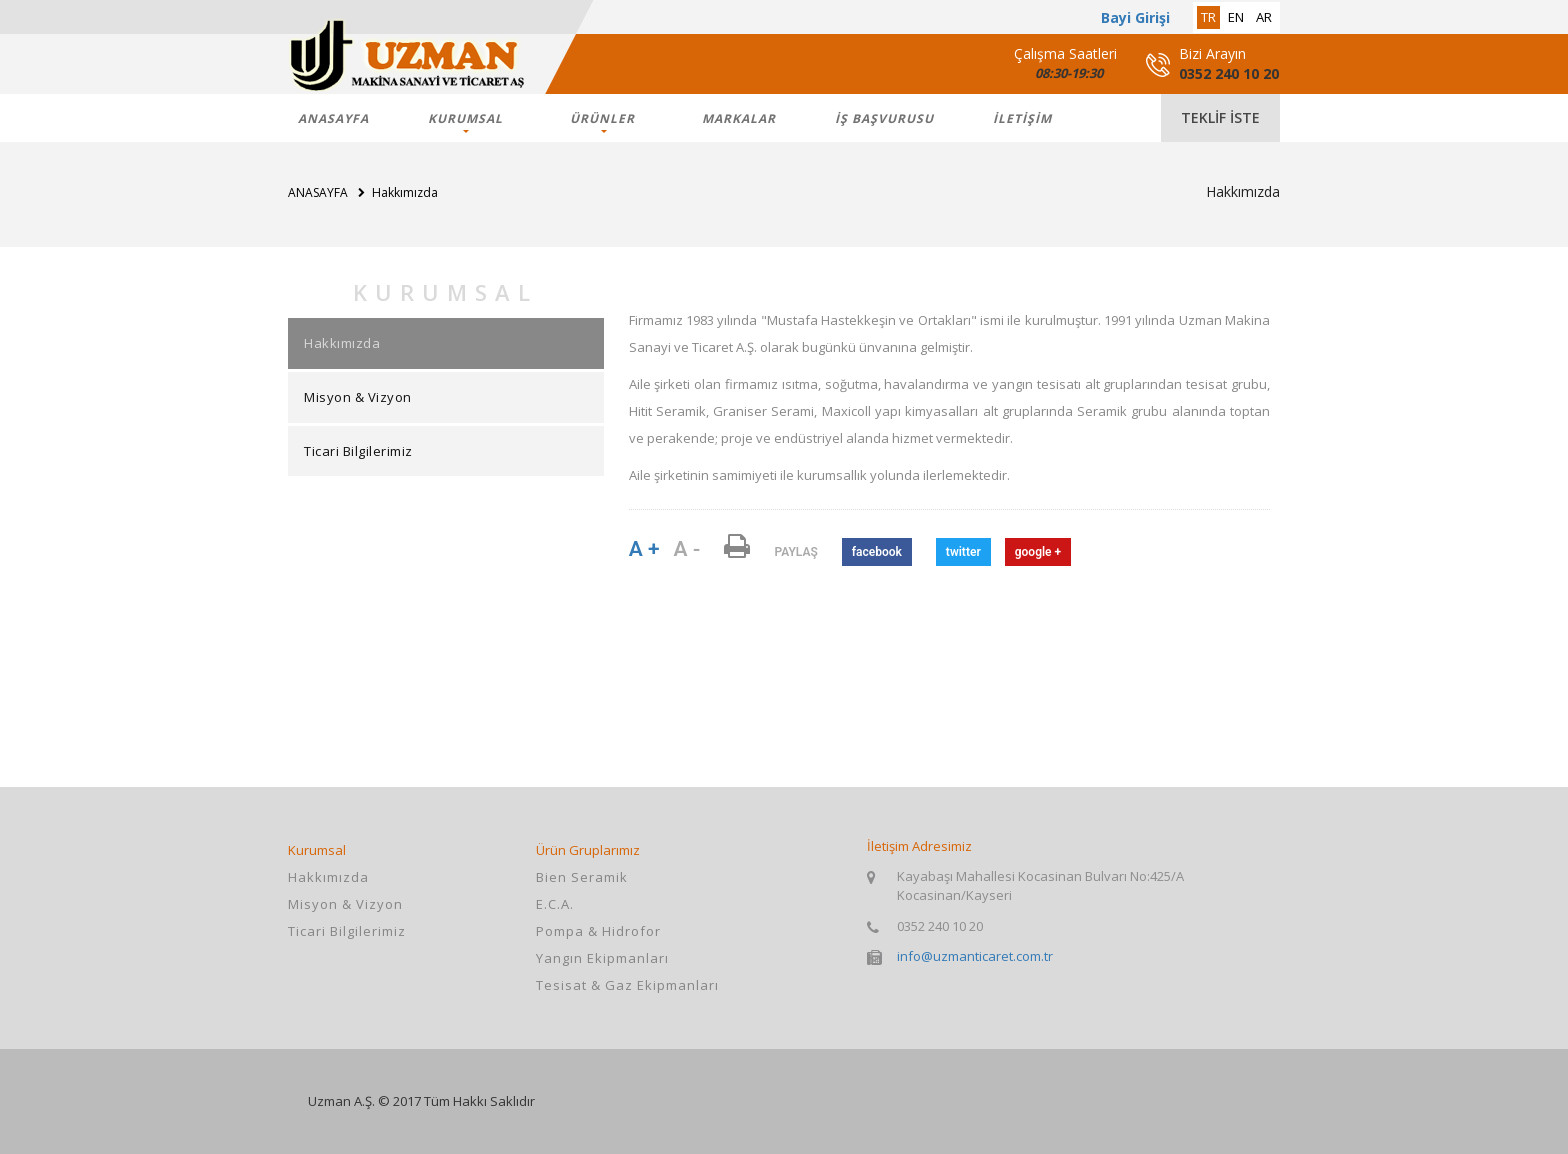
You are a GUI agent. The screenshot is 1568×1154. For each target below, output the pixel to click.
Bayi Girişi (1135, 17)
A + (644, 549)
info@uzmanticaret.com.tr (975, 956)
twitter (963, 552)
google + (1038, 552)
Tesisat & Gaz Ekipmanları (627, 985)
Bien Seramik (582, 877)
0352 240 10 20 (1229, 73)
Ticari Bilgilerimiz (358, 451)
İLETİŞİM (1022, 118)
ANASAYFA (333, 118)
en (1236, 17)
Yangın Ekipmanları (602, 958)
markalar (739, 118)
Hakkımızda (342, 343)
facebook (877, 552)
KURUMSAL (465, 118)
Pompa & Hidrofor (598, 931)
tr (1208, 17)
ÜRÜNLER (602, 118)
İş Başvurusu (884, 118)
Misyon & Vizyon (358, 397)
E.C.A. (555, 904)
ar (1264, 17)
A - (686, 549)
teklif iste (1220, 117)
